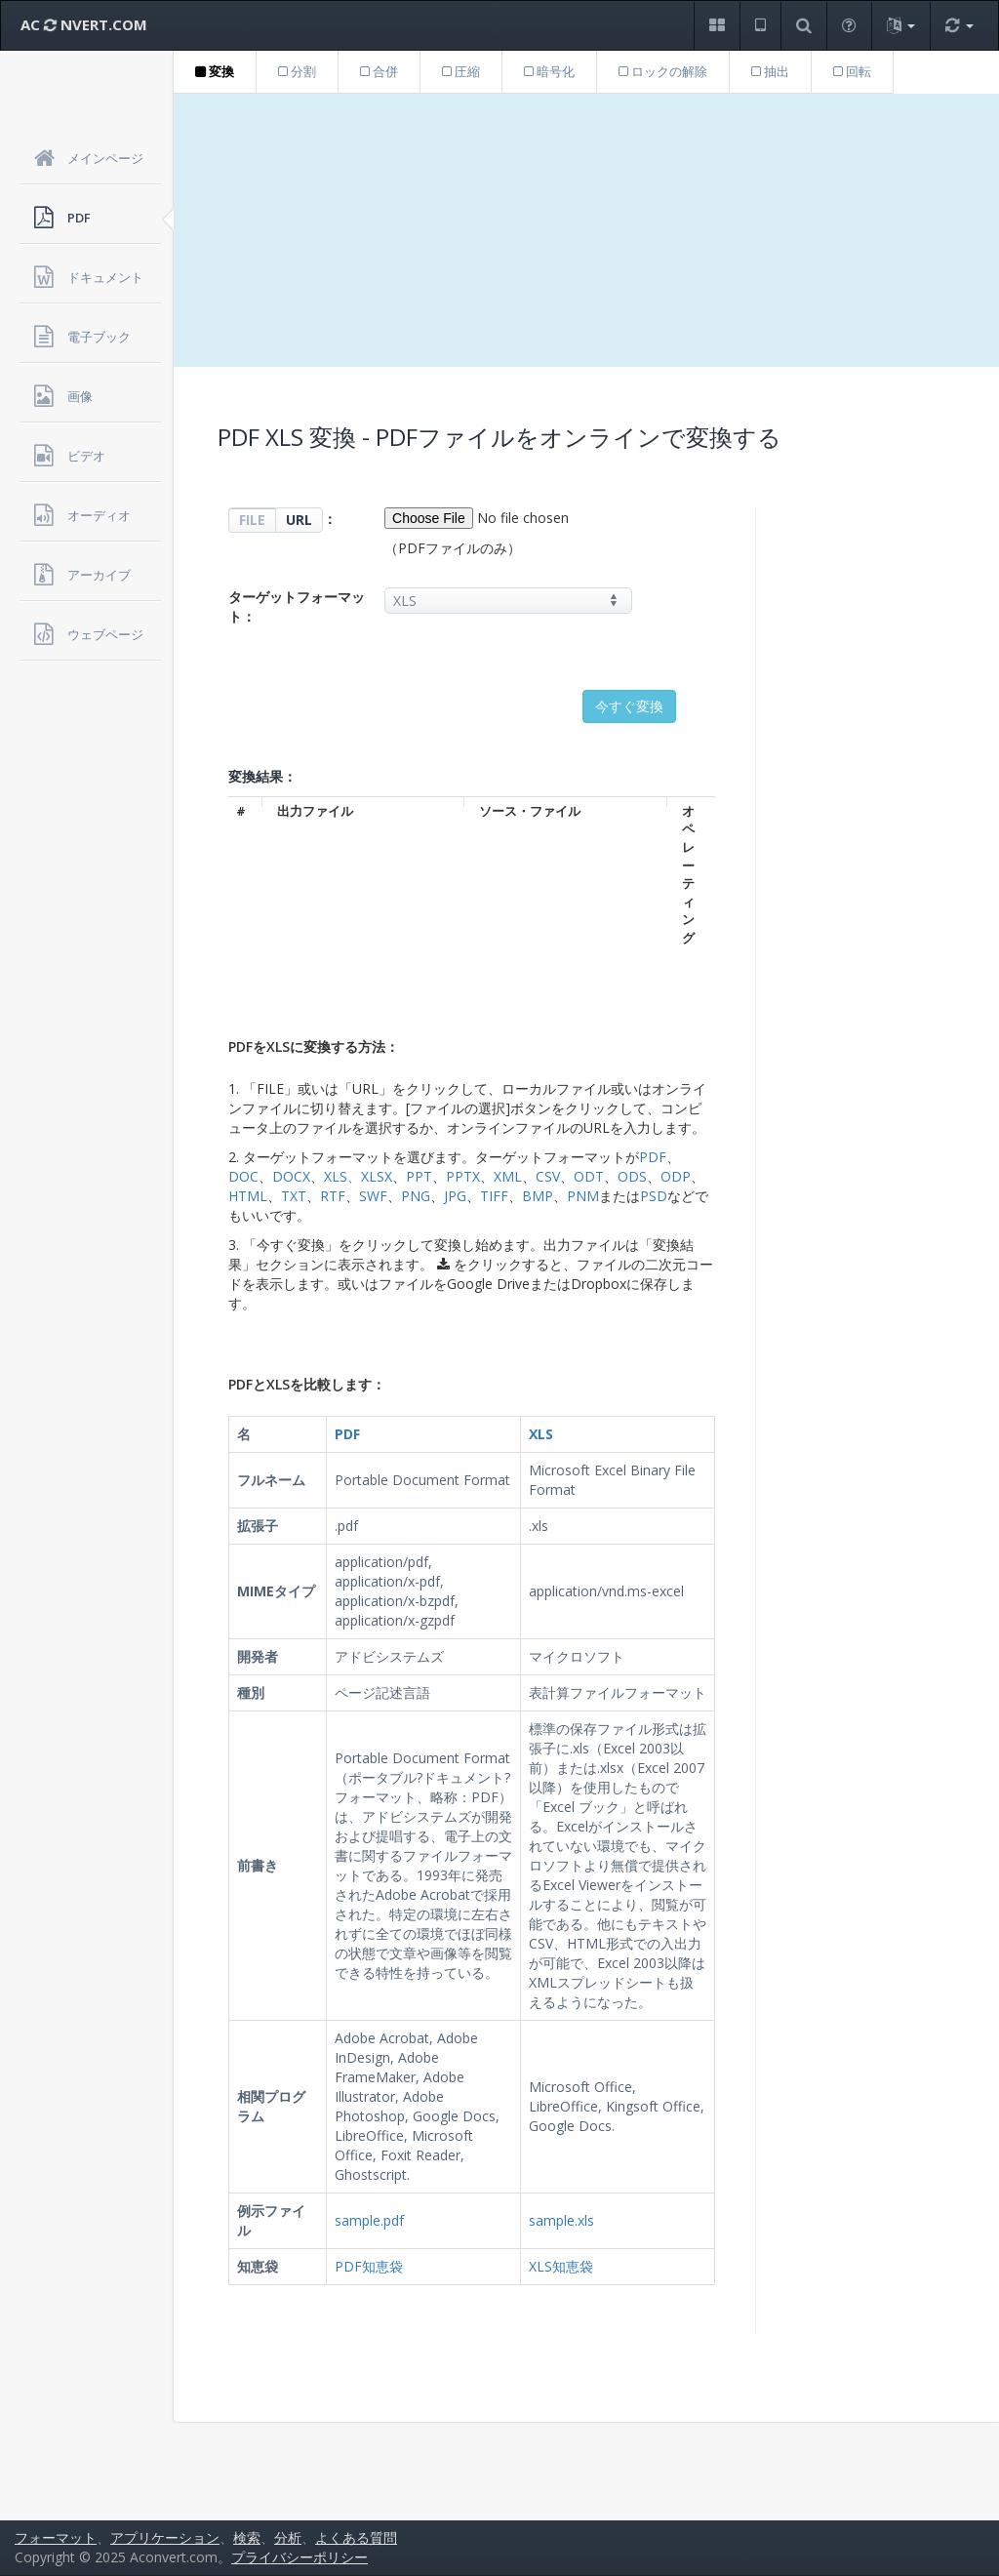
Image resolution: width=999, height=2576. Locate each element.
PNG (415, 1196)
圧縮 (461, 71)
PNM (583, 1196)
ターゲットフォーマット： (296, 606)
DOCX (291, 1176)
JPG (455, 1196)
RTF (332, 1196)
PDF (652, 1156)
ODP (675, 1176)
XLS (335, 1176)
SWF (373, 1196)
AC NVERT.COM (83, 24)
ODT (589, 1176)
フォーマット (56, 2537)
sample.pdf (369, 2220)
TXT (293, 1196)
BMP (537, 1196)
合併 (379, 71)
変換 (214, 71)
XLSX (376, 1176)
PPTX (463, 1176)
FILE (252, 519)
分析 (287, 2537)
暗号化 (549, 71)
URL (299, 519)
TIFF (494, 1196)
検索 (246, 2537)
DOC (243, 1176)
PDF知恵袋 (369, 2266)
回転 (852, 71)
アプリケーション (165, 2537)
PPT (419, 1176)
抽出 (770, 71)
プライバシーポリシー (299, 2557)
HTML (247, 1196)
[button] (716, 26)
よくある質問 (356, 2537)
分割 (297, 71)
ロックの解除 (663, 71)
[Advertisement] (586, 230)
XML (508, 1176)
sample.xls (561, 2220)
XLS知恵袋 (561, 2266)
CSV (548, 1176)
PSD (653, 1196)
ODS (632, 1176)
